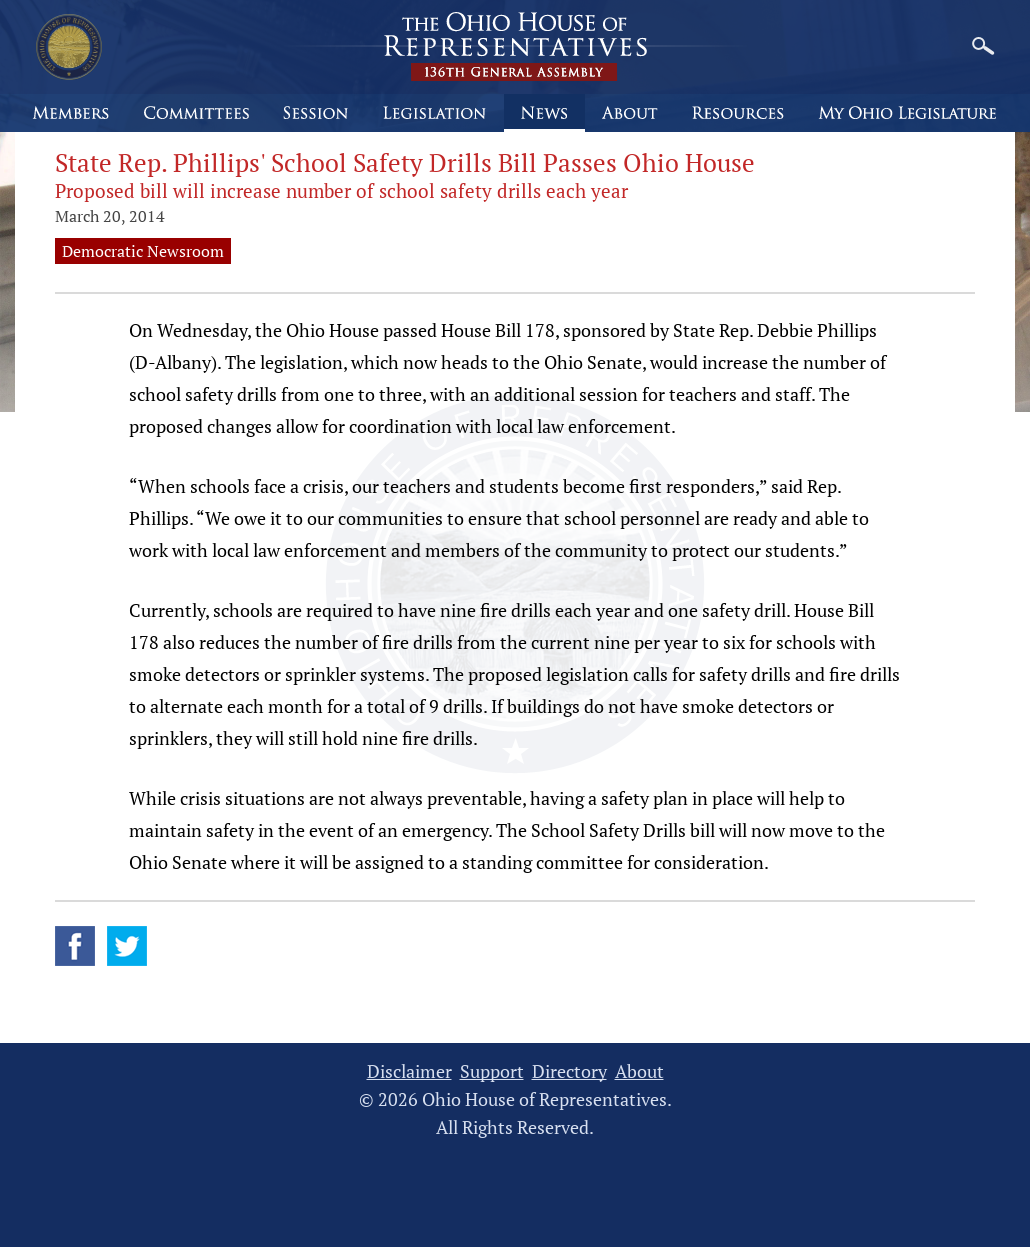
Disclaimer (409, 1071)
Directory (569, 1071)
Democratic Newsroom (143, 251)
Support (492, 1071)
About (639, 1071)
